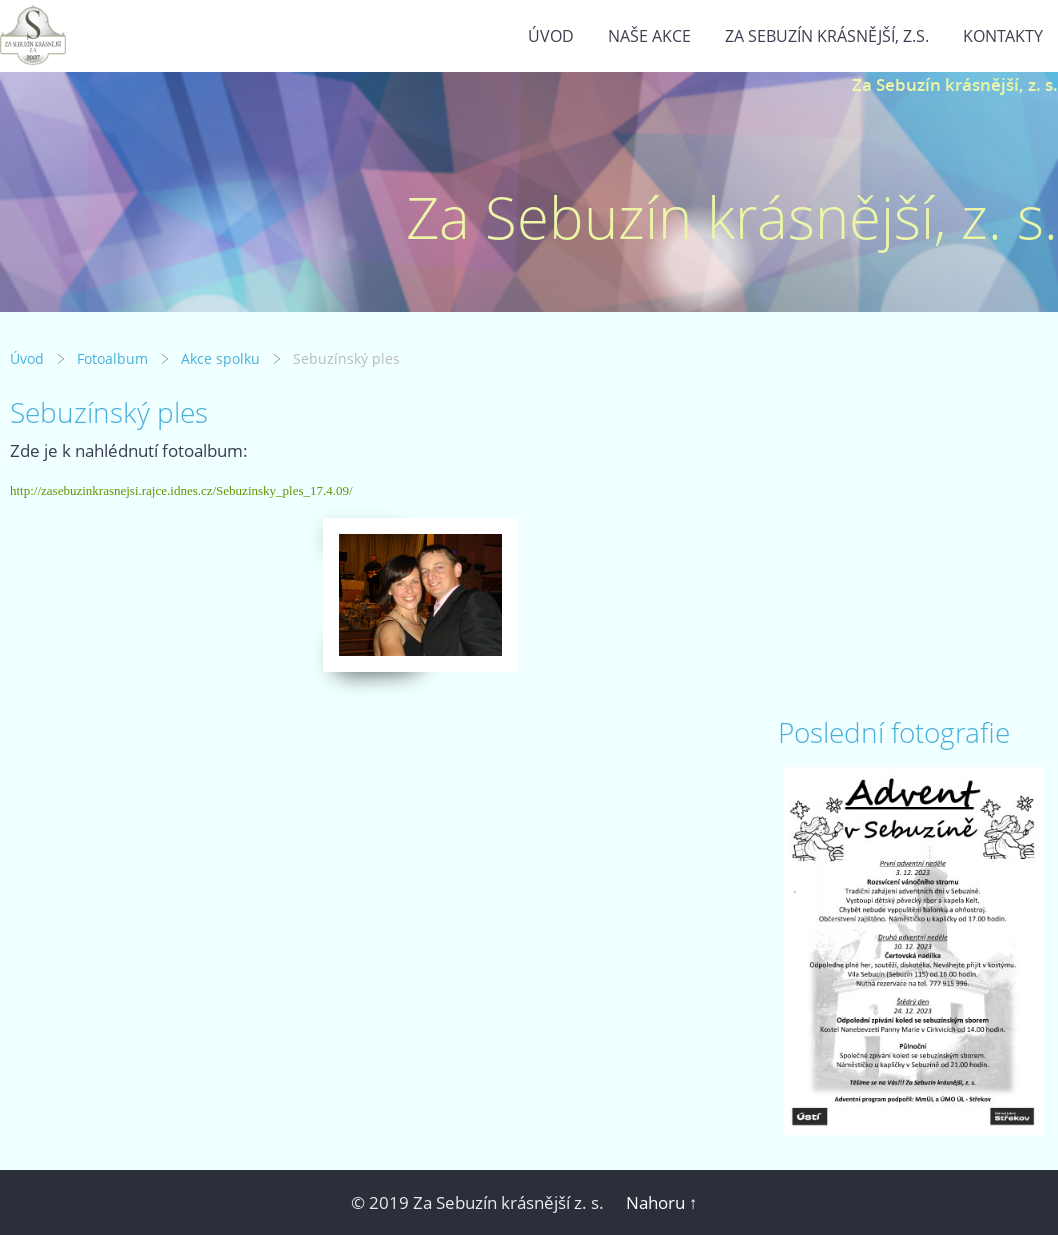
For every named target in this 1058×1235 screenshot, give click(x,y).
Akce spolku (220, 358)
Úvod (551, 36)
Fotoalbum (112, 358)
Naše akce (649, 36)
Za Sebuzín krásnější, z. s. (955, 84)
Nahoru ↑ (662, 1202)
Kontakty (1003, 36)
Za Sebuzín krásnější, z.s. (827, 36)
